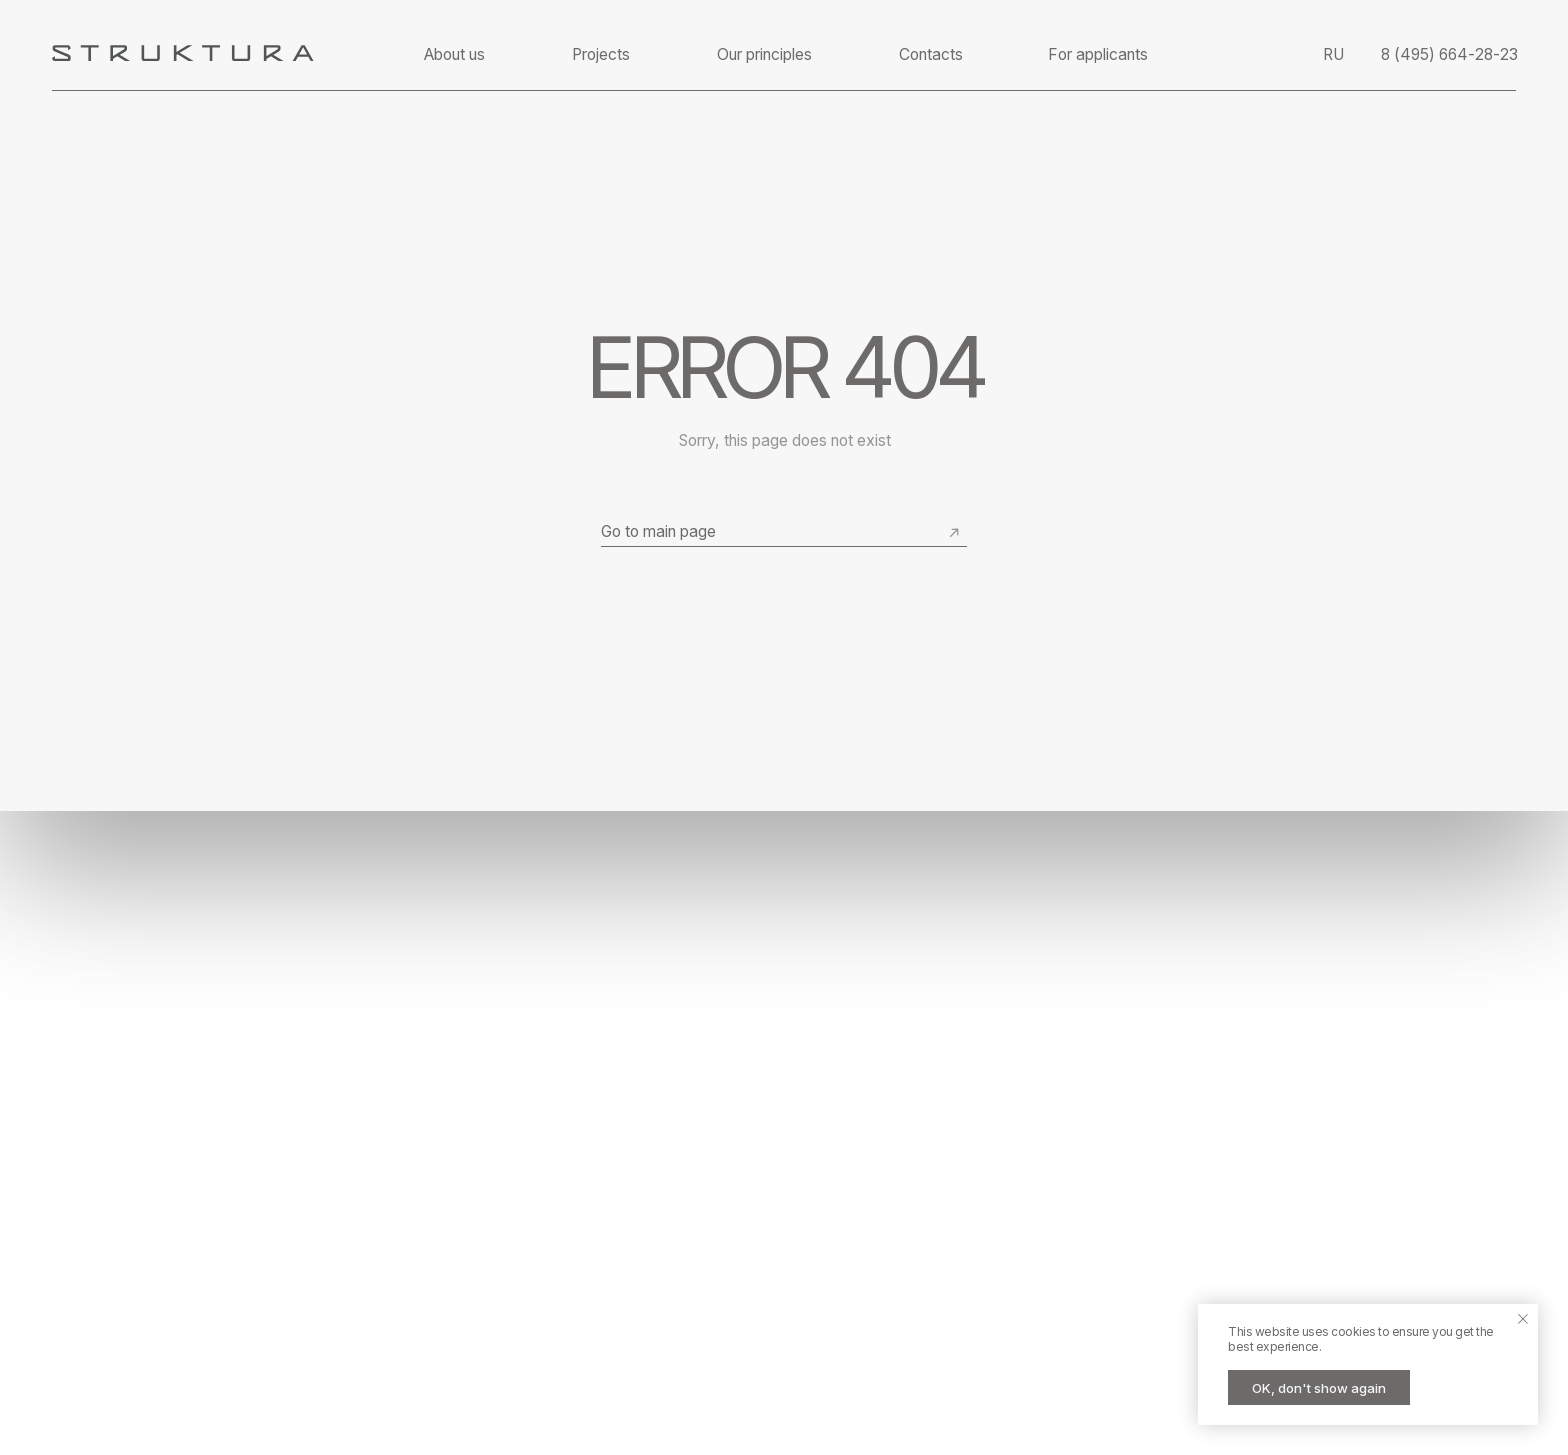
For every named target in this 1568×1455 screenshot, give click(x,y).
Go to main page (658, 531)
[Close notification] (1523, 1319)
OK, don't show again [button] (1319, 1388)
